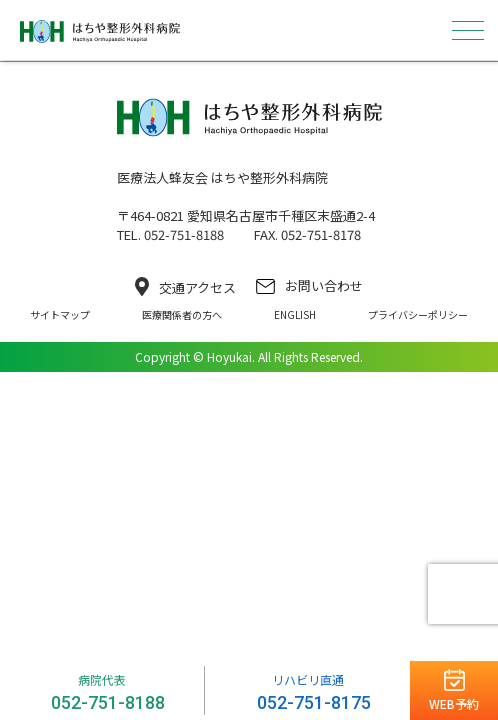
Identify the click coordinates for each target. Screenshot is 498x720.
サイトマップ (60, 314)
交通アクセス (185, 287)
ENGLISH (295, 314)
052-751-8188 (108, 702)
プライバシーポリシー (418, 314)
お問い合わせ (309, 285)
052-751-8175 (314, 702)
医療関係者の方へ (182, 314)
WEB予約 (454, 703)
